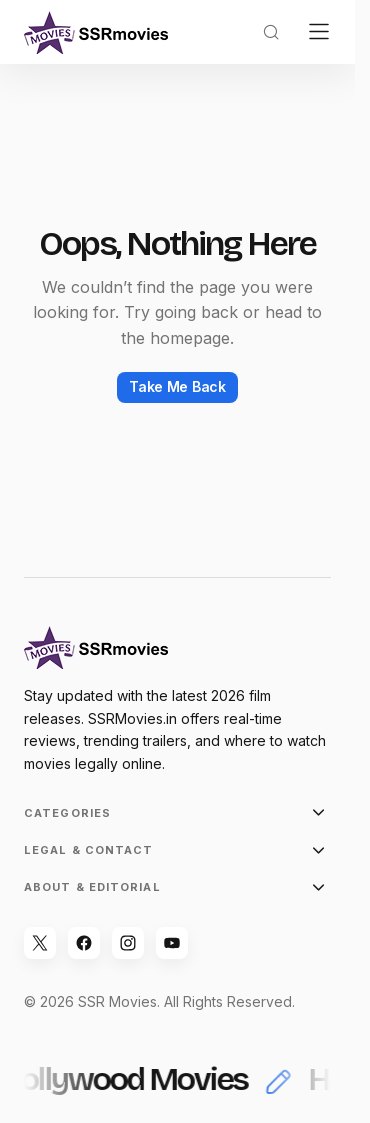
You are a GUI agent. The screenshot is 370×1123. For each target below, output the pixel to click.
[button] (271, 32)
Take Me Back (177, 386)
